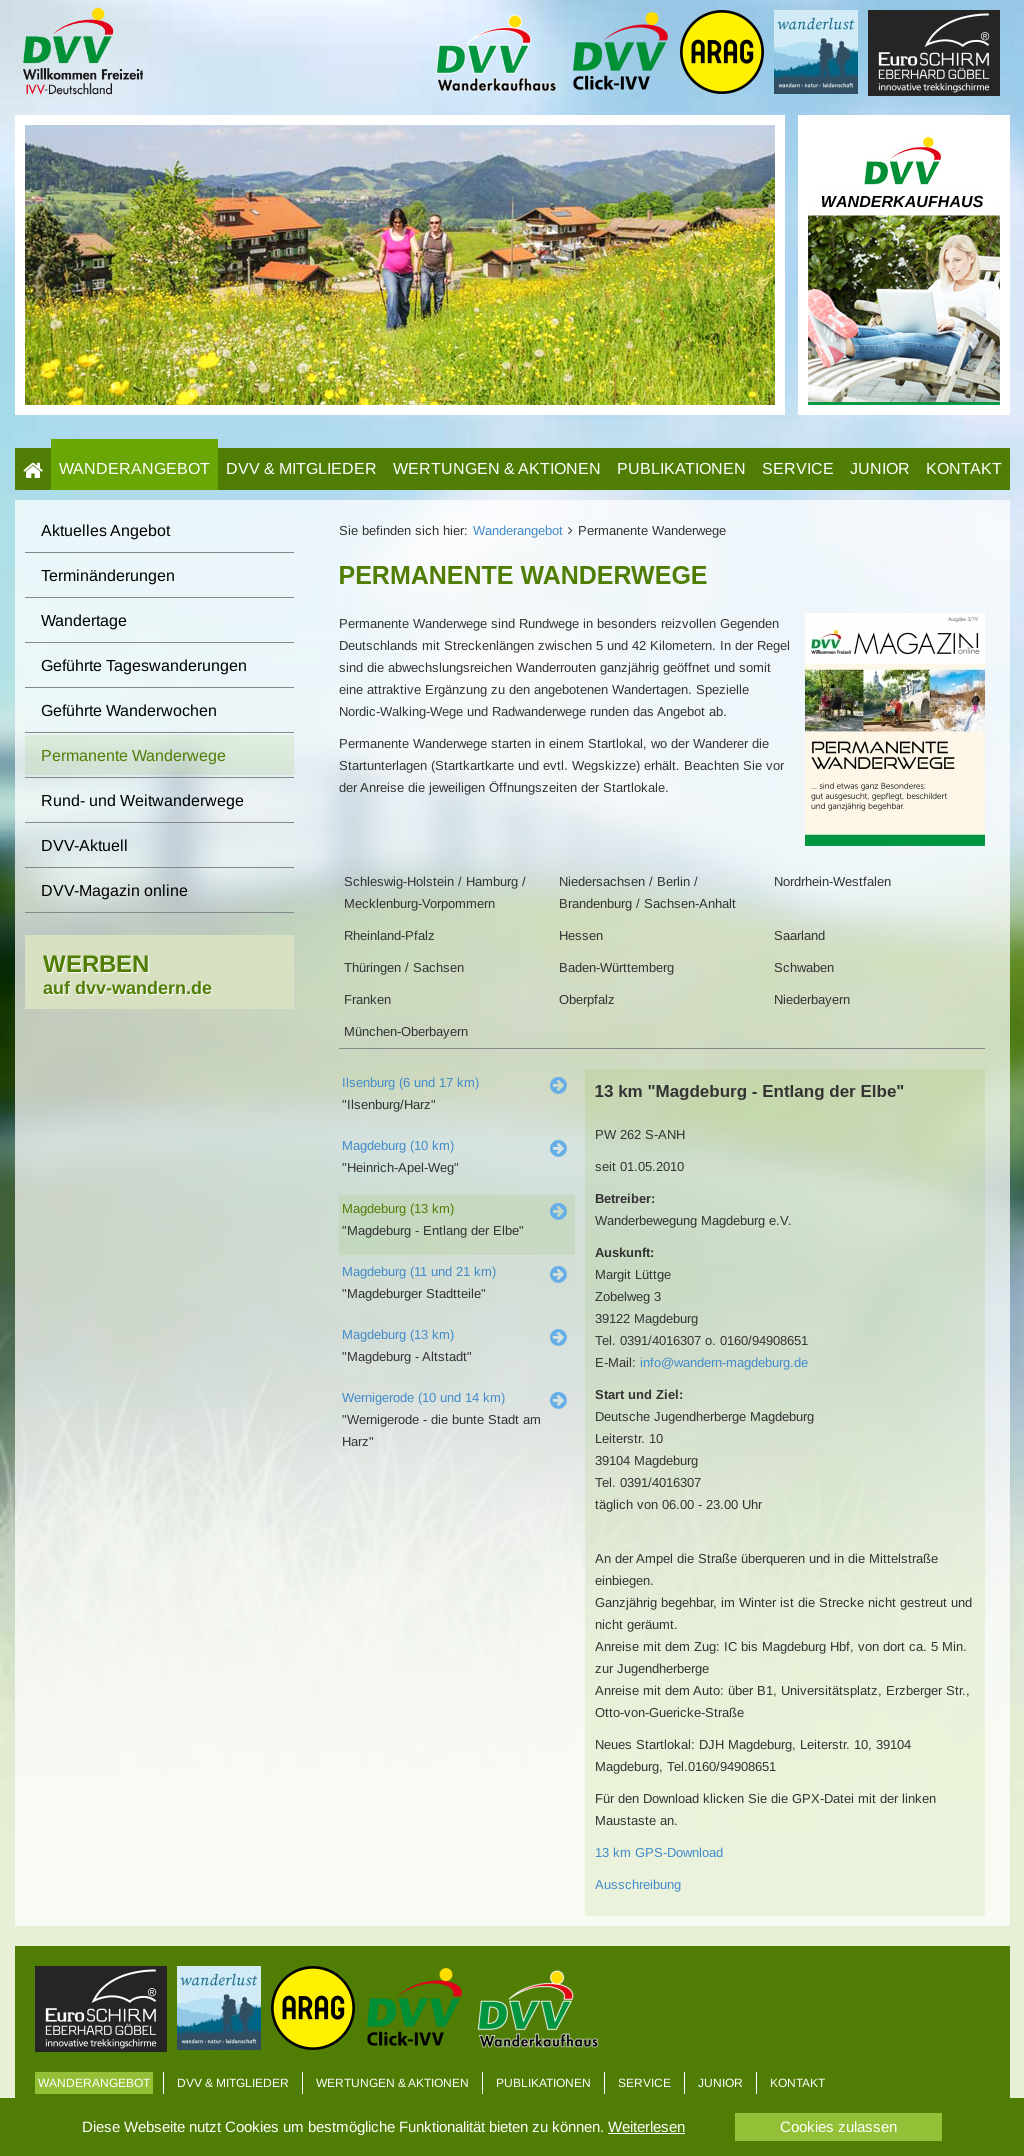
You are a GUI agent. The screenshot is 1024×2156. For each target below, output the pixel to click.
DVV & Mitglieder (301, 468)
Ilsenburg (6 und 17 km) (410, 1082)
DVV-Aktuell (84, 845)
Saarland (799, 935)
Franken (367, 999)
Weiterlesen (646, 2126)
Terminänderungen (108, 575)
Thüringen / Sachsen (404, 967)
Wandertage (84, 620)
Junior (880, 468)
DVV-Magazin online (114, 890)
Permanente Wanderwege (133, 755)
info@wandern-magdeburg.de (724, 1362)
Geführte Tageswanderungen (144, 665)
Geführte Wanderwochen (129, 710)
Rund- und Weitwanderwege (142, 800)
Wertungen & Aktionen (497, 468)
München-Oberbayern (406, 1031)
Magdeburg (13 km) (398, 1208)
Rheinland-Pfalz (389, 935)
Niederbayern (812, 999)
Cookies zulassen (838, 2126)
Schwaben (804, 967)
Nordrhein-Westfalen (832, 881)
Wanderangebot (134, 468)
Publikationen (681, 468)
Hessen (581, 935)
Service (798, 468)
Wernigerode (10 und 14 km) (423, 1397)
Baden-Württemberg (616, 967)
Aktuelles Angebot (105, 530)
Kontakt (964, 468)
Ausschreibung (638, 1884)
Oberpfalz (587, 999)
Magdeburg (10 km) (398, 1145)
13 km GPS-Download (659, 1852)
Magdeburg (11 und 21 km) (419, 1271)
